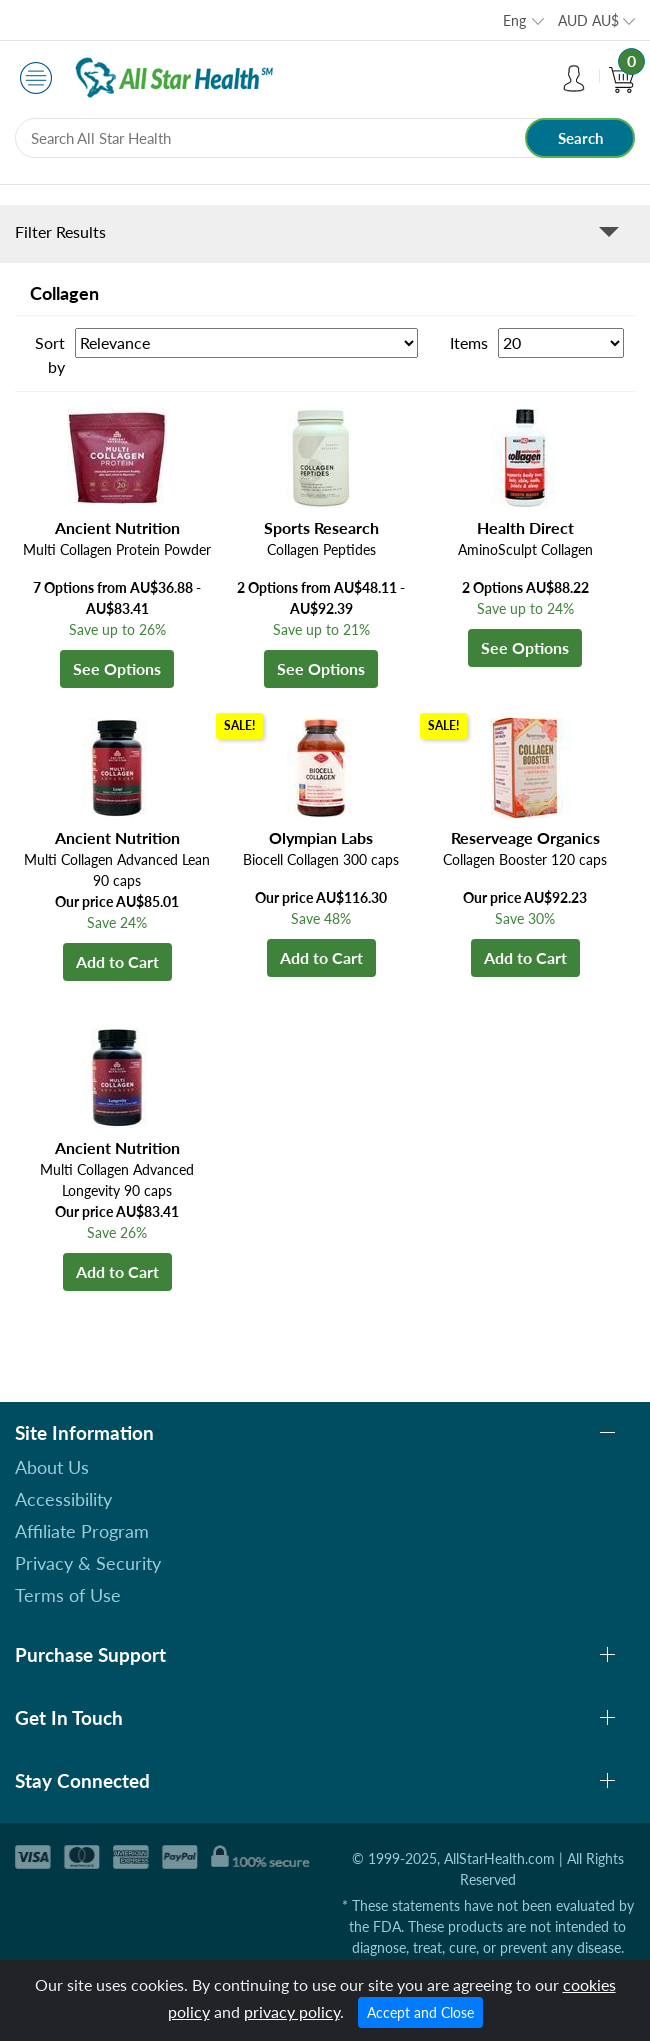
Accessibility (63, 1499)
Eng (514, 20)
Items (469, 342)
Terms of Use (68, 1595)
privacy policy (292, 2011)
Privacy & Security (88, 1563)
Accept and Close (420, 2012)
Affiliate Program (82, 1531)
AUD (588, 20)
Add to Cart (117, 961)
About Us (52, 1467)
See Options (117, 668)
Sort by (50, 354)
